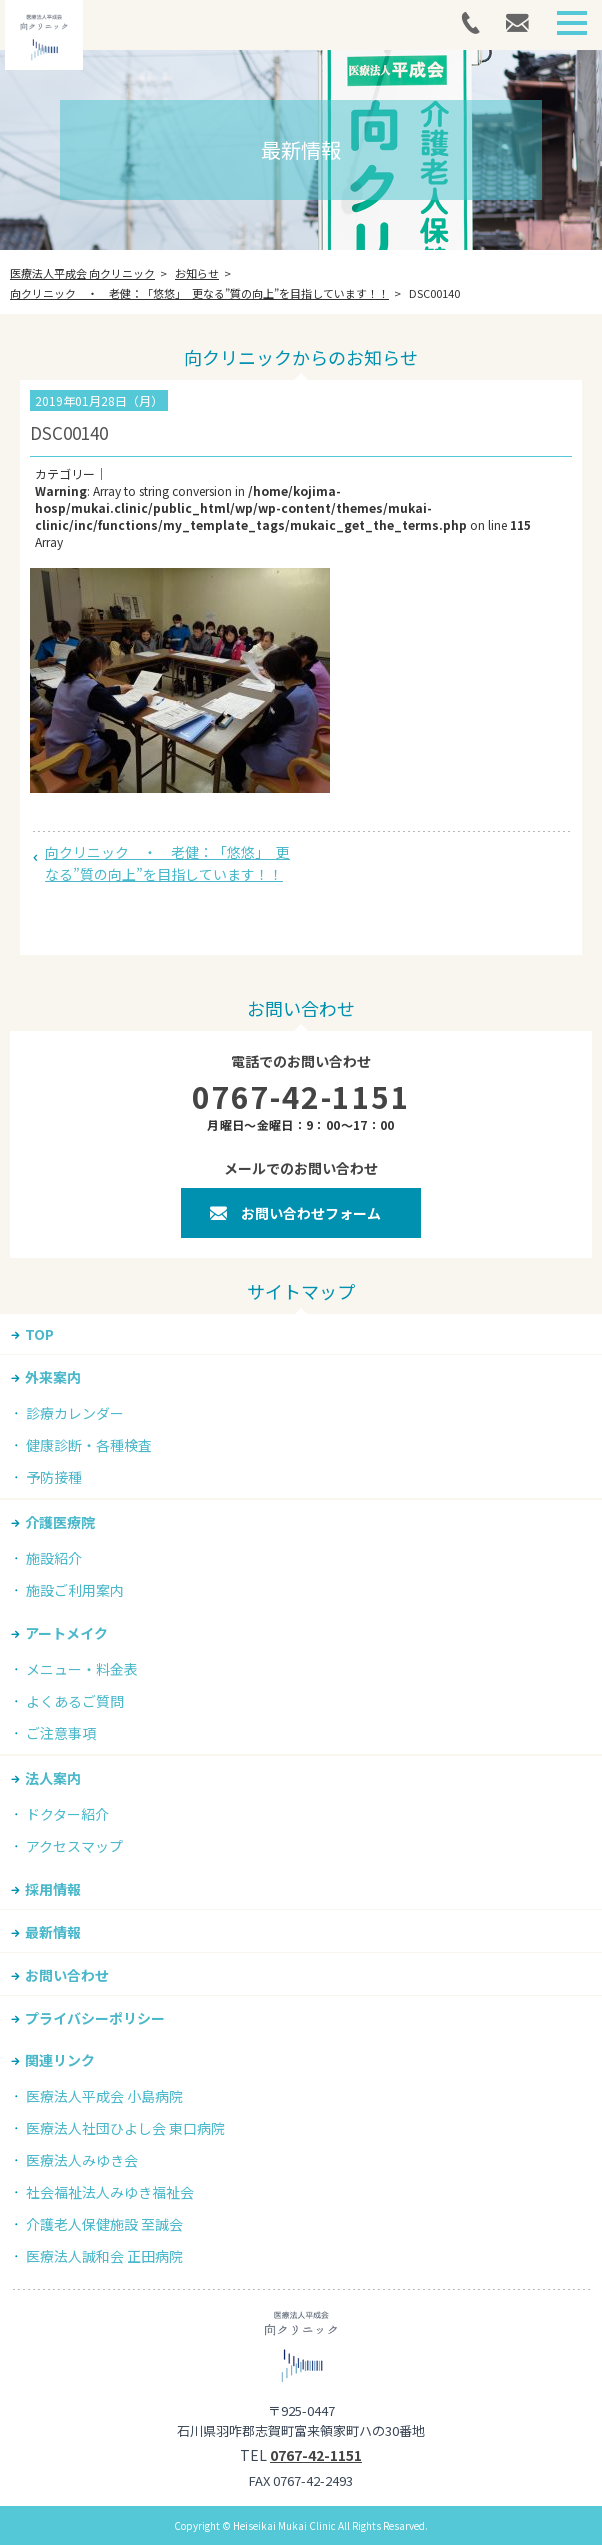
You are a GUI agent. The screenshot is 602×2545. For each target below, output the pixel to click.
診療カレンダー (75, 1413)
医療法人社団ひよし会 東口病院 (125, 2128)
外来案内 (53, 1377)
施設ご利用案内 (75, 1590)
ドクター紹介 (67, 1814)
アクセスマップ (74, 1846)
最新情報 (53, 1932)
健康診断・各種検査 (89, 1445)
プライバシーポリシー (95, 2018)
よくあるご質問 (75, 1701)
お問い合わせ (67, 1975)
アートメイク (66, 1633)
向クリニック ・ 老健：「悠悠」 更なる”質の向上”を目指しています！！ (167, 863)
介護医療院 (60, 1522)
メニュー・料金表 (82, 1669)
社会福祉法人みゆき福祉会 (110, 2192)
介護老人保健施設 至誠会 (104, 2224)
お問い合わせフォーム (311, 1213)
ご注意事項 (61, 1733)
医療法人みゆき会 (82, 2160)
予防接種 (54, 1477)
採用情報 (53, 1889)
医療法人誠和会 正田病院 (104, 2256)
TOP (39, 1334)
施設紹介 (54, 1558)
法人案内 (53, 1778)
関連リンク (60, 2060)
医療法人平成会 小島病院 (104, 2096)
